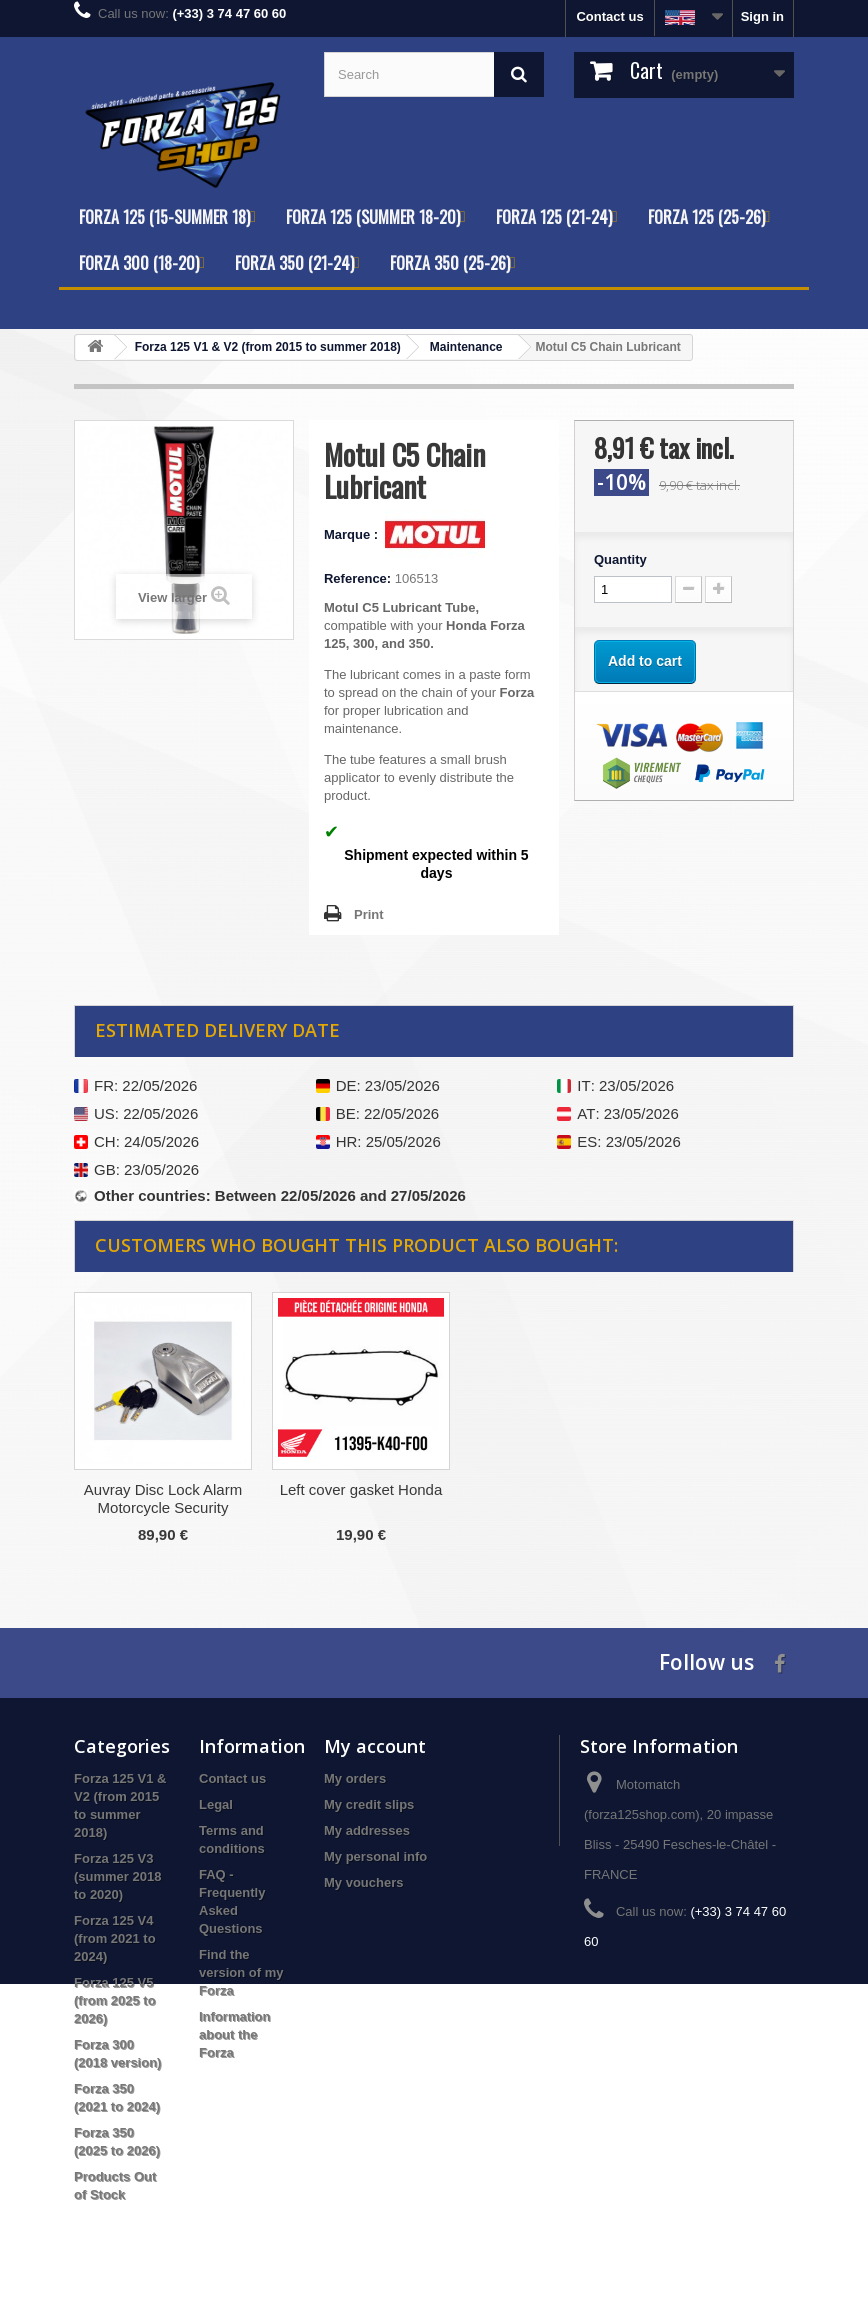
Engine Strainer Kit (360, 1489)
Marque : (353, 534)
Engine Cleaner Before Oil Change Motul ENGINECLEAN (163, 1507)
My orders (355, 1778)
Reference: (357, 578)
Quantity (620, 559)
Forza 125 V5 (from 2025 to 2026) (115, 2000)
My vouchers (363, 1882)
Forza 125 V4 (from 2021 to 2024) (115, 1938)
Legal (216, 1804)
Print (369, 914)
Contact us (609, 16)
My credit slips (369, 1804)
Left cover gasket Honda (757, 1489)
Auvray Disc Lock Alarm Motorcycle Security (559, 1498)
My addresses (367, 1830)
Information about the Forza (235, 2034)
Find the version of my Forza (241, 1972)
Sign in (762, 16)
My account (375, 1746)
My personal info (375, 1856)
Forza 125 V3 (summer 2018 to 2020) (117, 1876)
